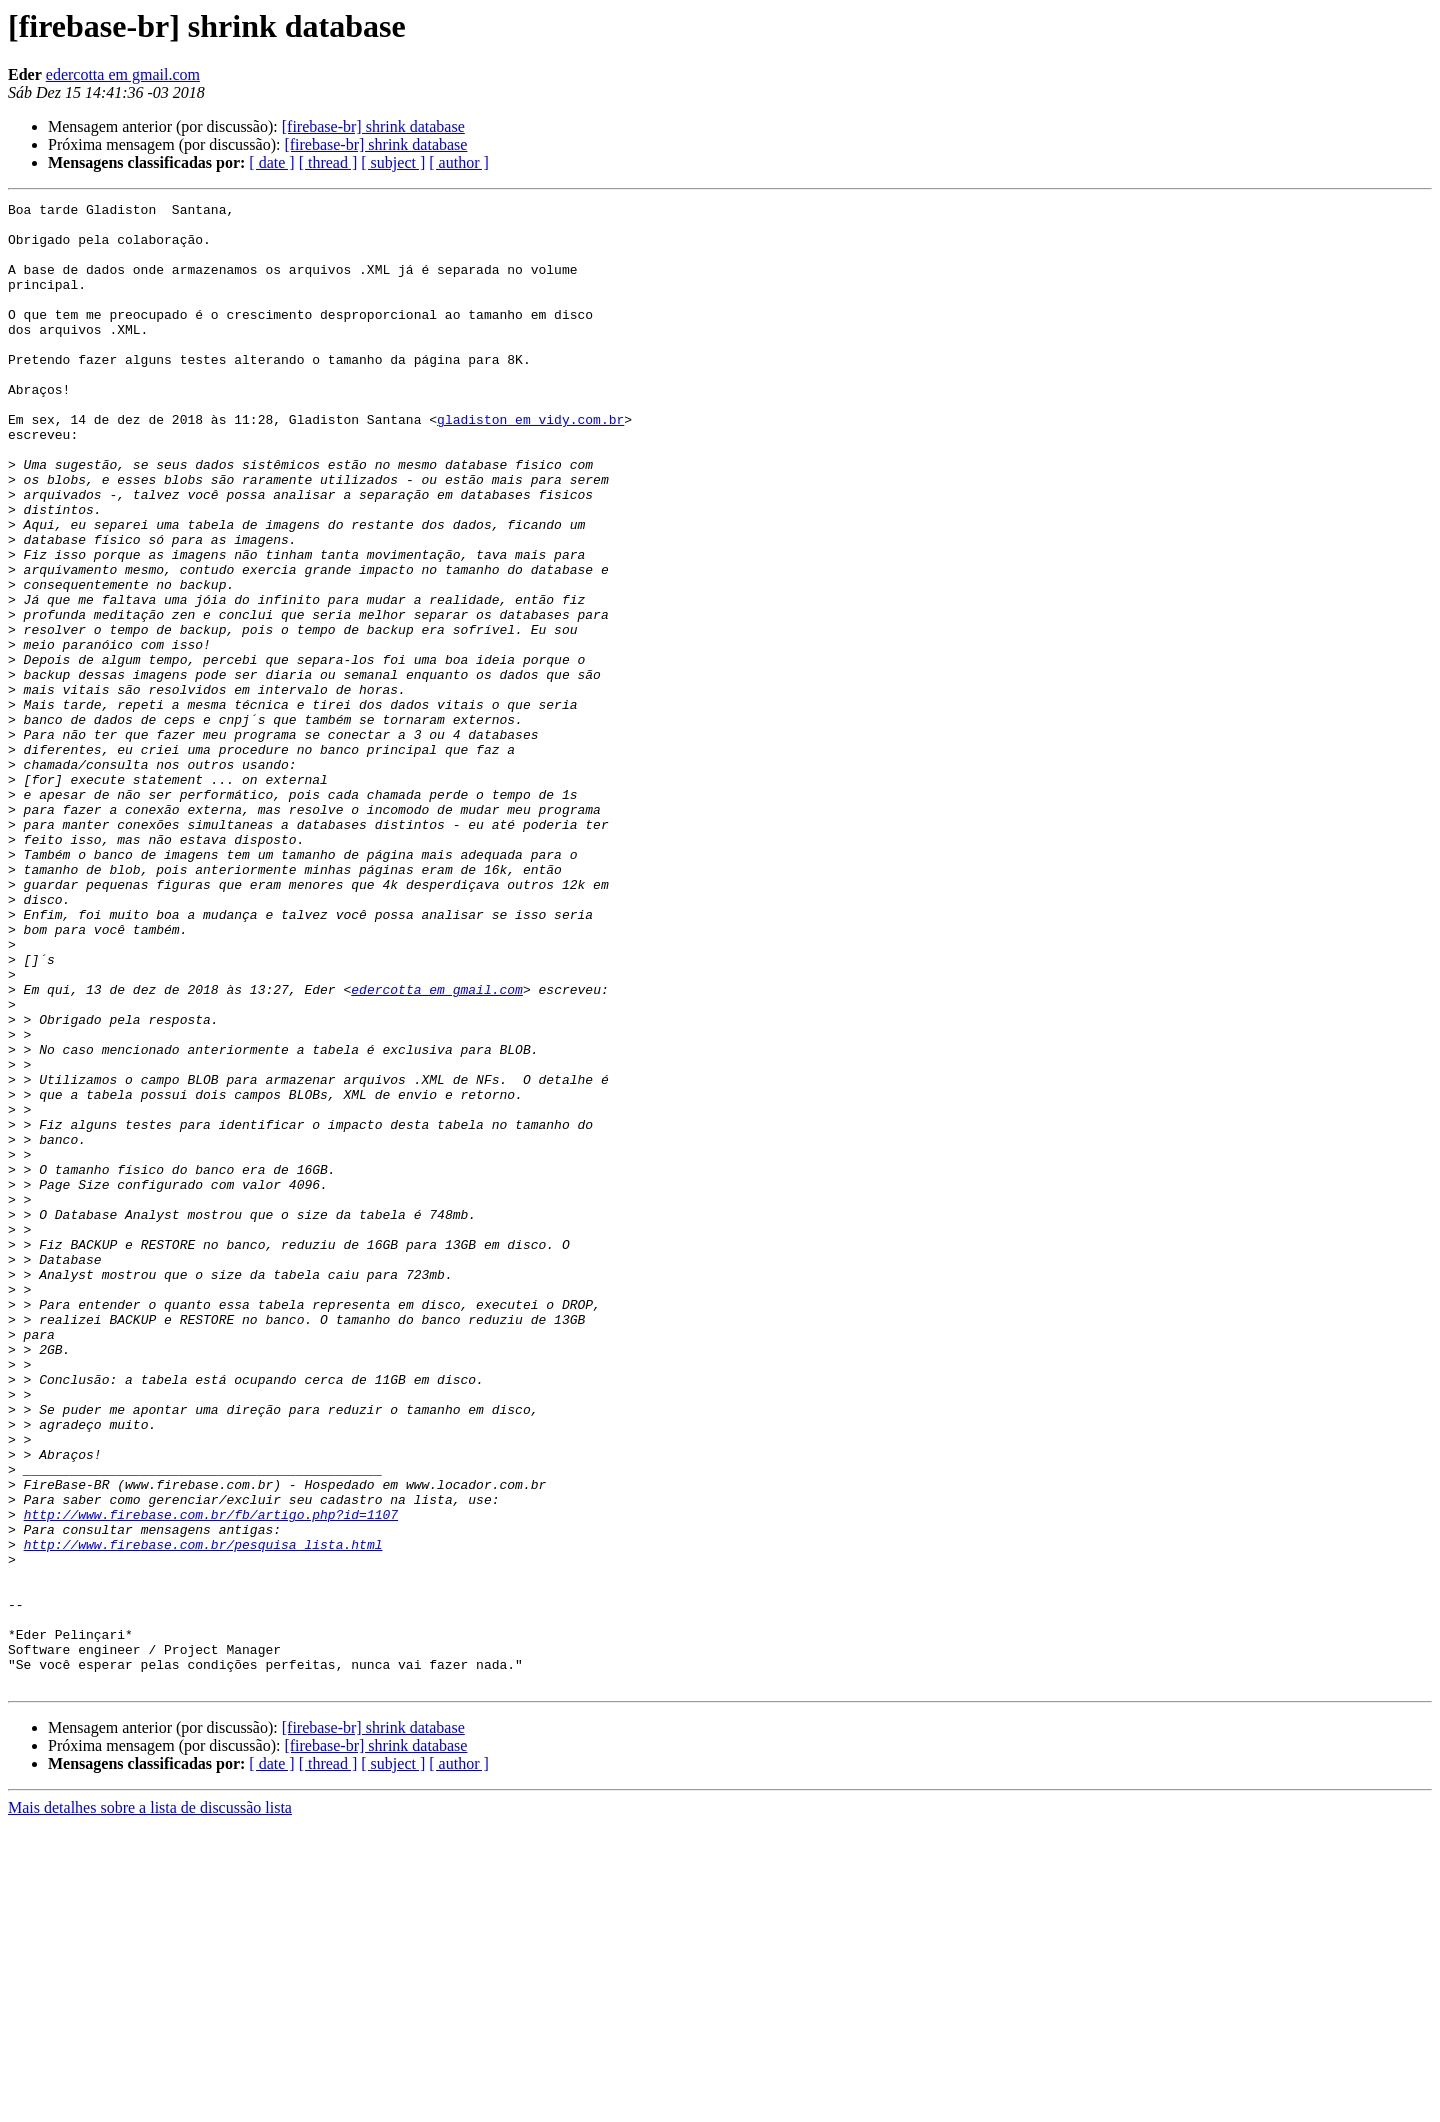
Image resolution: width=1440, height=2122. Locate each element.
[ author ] (459, 162)
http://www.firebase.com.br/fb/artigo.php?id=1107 (211, 1778)
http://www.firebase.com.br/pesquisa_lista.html (203, 1814)
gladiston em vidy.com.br (530, 464)
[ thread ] (328, 162)
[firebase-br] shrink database (373, 126)
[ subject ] (393, 162)
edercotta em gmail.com (123, 74)
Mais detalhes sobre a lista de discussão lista (150, 2104)
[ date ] (271, 162)
